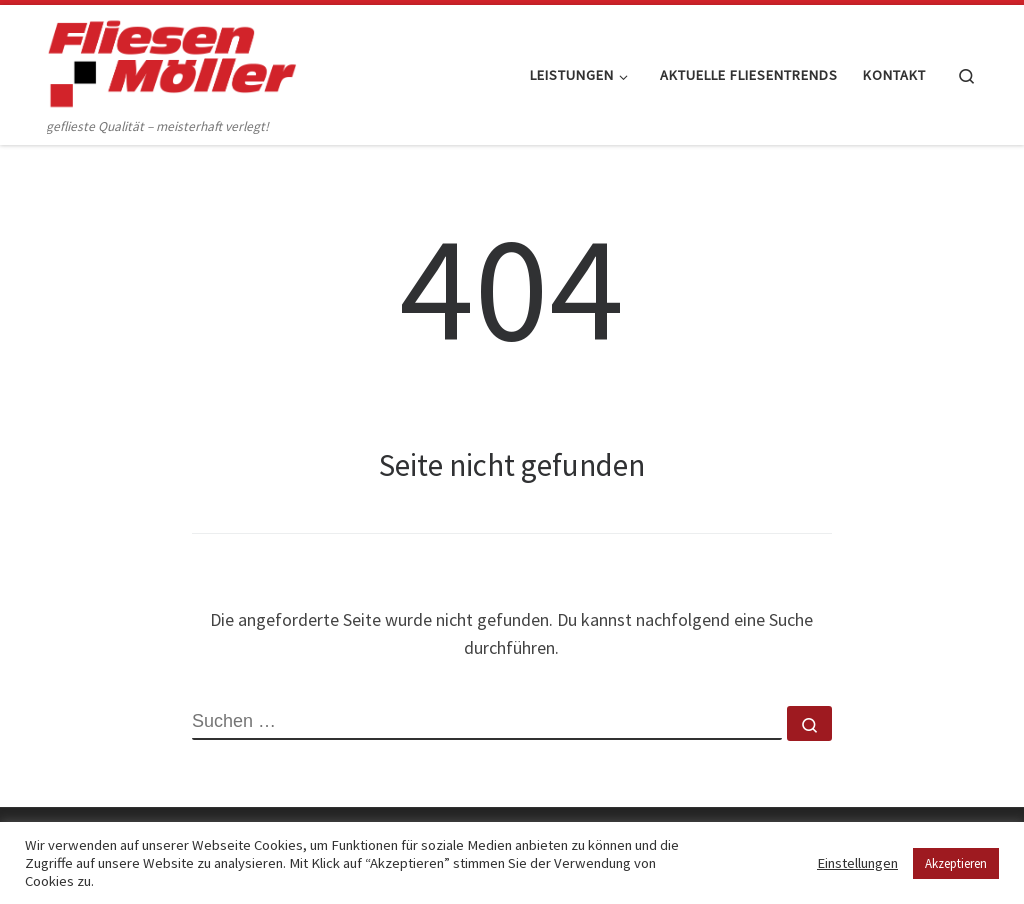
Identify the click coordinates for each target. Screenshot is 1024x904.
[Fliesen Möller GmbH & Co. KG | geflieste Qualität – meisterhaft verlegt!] (172, 59)
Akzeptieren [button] (956, 863)
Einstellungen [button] (857, 863)
